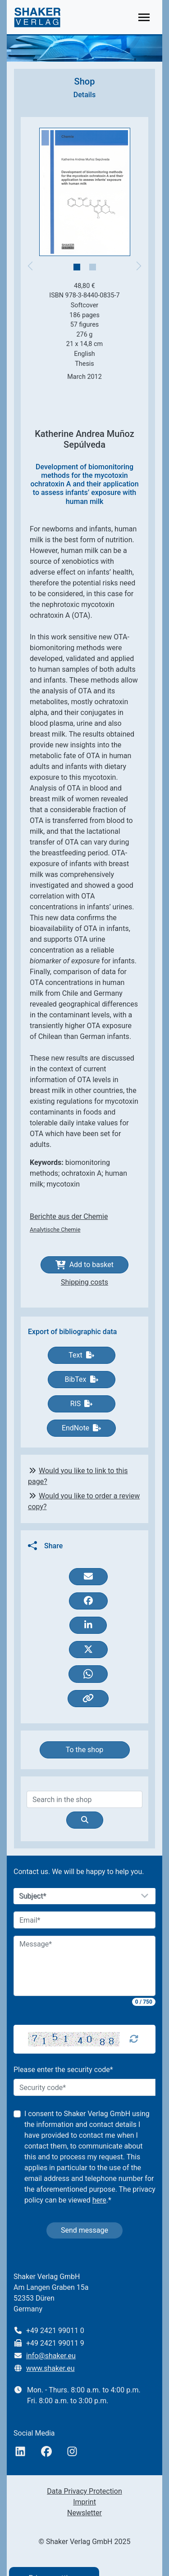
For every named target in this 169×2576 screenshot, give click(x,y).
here (99, 2200)
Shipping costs (84, 1282)
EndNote (81, 1428)
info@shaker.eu (51, 2355)
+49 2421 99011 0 (55, 2330)
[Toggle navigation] (144, 17)
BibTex (81, 1379)
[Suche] (84, 1820)
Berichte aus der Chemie (69, 1216)
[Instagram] (72, 2451)
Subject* (32, 1896)
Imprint (84, 2502)
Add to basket (84, 1264)
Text (81, 1355)
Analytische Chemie (55, 1229)
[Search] (84, 1799)
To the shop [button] (85, 1749)
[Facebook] (46, 2451)
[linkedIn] (20, 2451)
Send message (84, 2230)
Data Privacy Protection (84, 2491)
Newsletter (84, 2513)
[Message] (84, 1966)
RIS (81, 1403)
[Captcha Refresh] (134, 2039)
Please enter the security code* (63, 2069)
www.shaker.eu (50, 2368)
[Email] (84, 1920)
